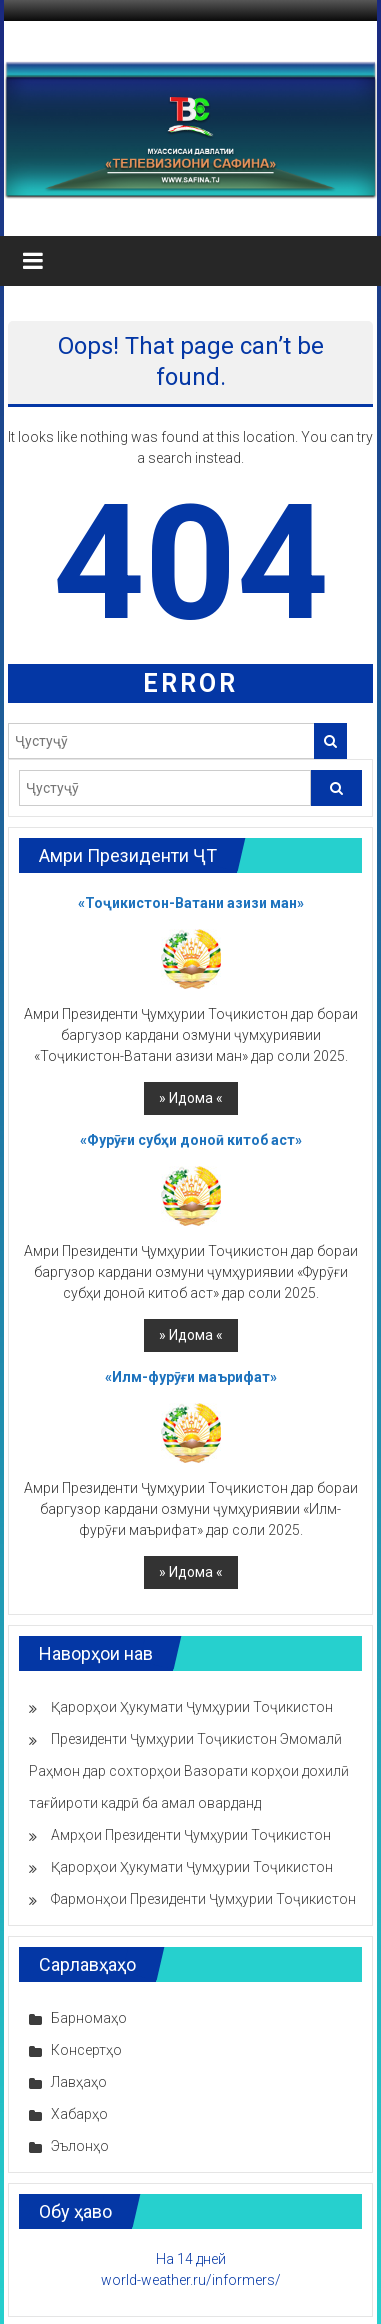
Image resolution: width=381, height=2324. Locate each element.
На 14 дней (191, 2259)
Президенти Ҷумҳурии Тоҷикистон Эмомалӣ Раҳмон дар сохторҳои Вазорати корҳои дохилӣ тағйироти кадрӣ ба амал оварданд (189, 1771)
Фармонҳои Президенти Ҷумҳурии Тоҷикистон (203, 1899)
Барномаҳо (89, 2018)
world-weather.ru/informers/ (191, 2280)
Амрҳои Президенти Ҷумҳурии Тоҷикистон (191, 1835)
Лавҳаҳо (79, 2082)
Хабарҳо (79, 2114)
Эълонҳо (80, 2146)
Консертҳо (86, 2050)
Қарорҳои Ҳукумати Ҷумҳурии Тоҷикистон (192, 1707)
